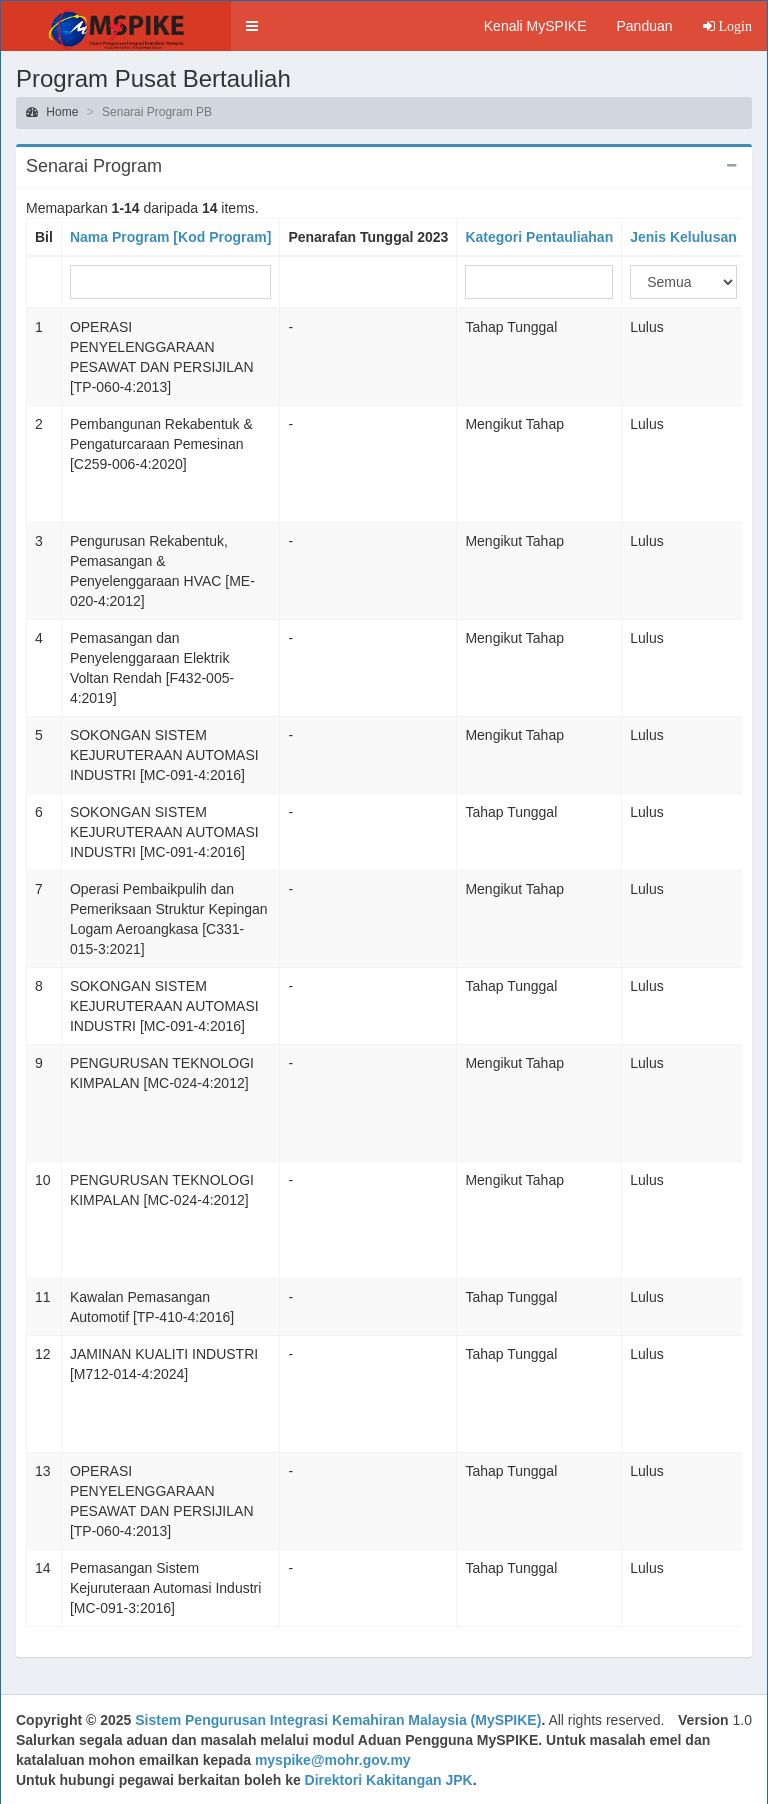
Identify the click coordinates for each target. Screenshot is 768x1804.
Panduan (644, 26)
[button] (252, 26)
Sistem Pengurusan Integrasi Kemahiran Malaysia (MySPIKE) (338, 1720)
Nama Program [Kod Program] (170, 237)
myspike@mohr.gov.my (333, 1760)
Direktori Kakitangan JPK (389, 1780)
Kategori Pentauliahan (539, 237)
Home (52, 112)
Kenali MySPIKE (535, 26)
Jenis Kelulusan (683, 237)
